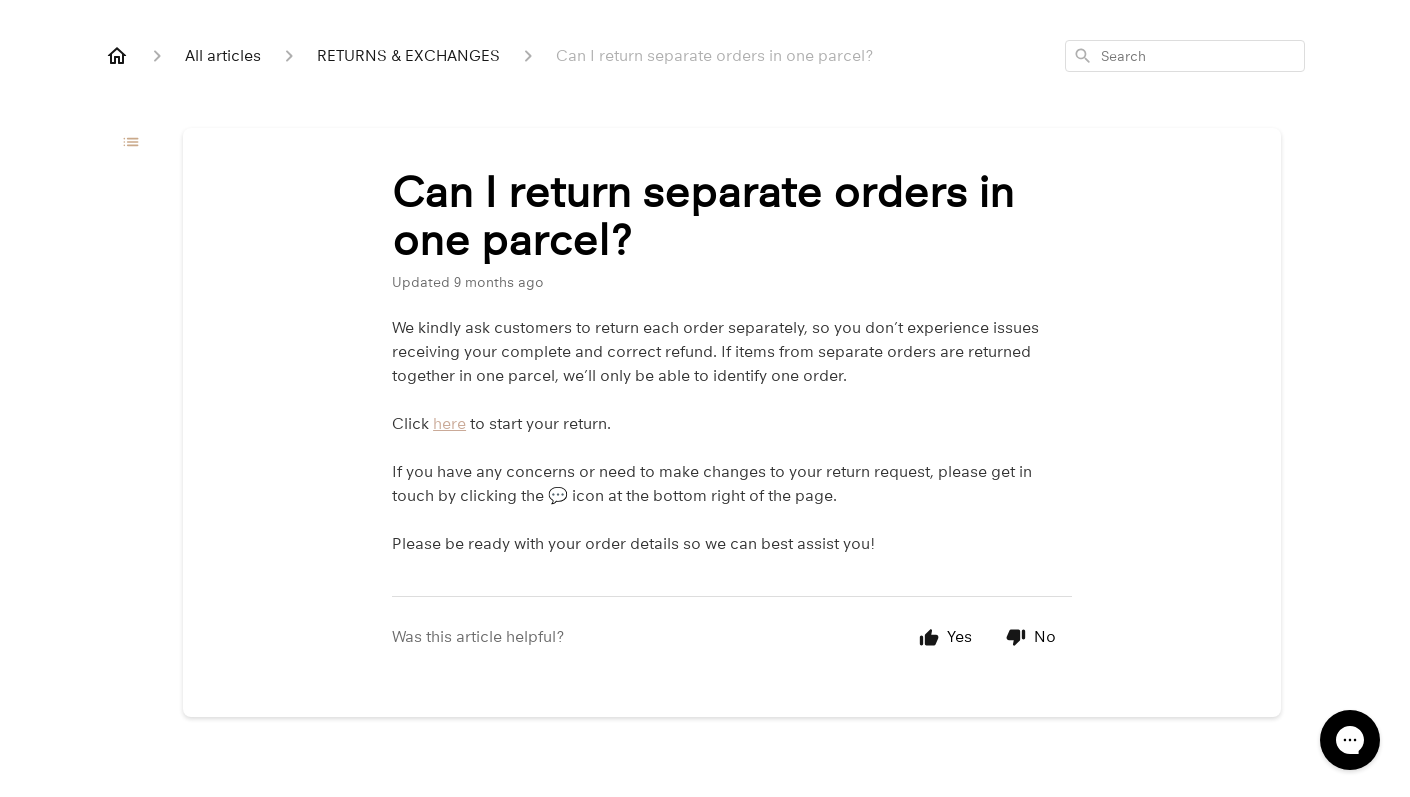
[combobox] (1185, 56)
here (449, 423)
